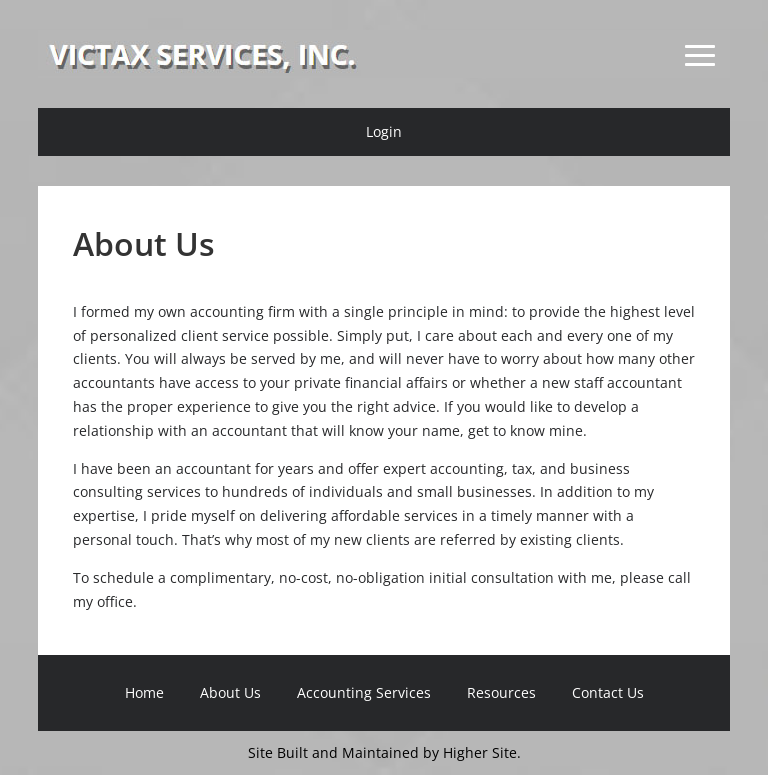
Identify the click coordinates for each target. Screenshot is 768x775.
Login (384, 131)
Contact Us (608, 692)
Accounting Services (364, 692)
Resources (501, 692)
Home (144, 692)
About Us (230, 692)
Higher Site (480, 752)
